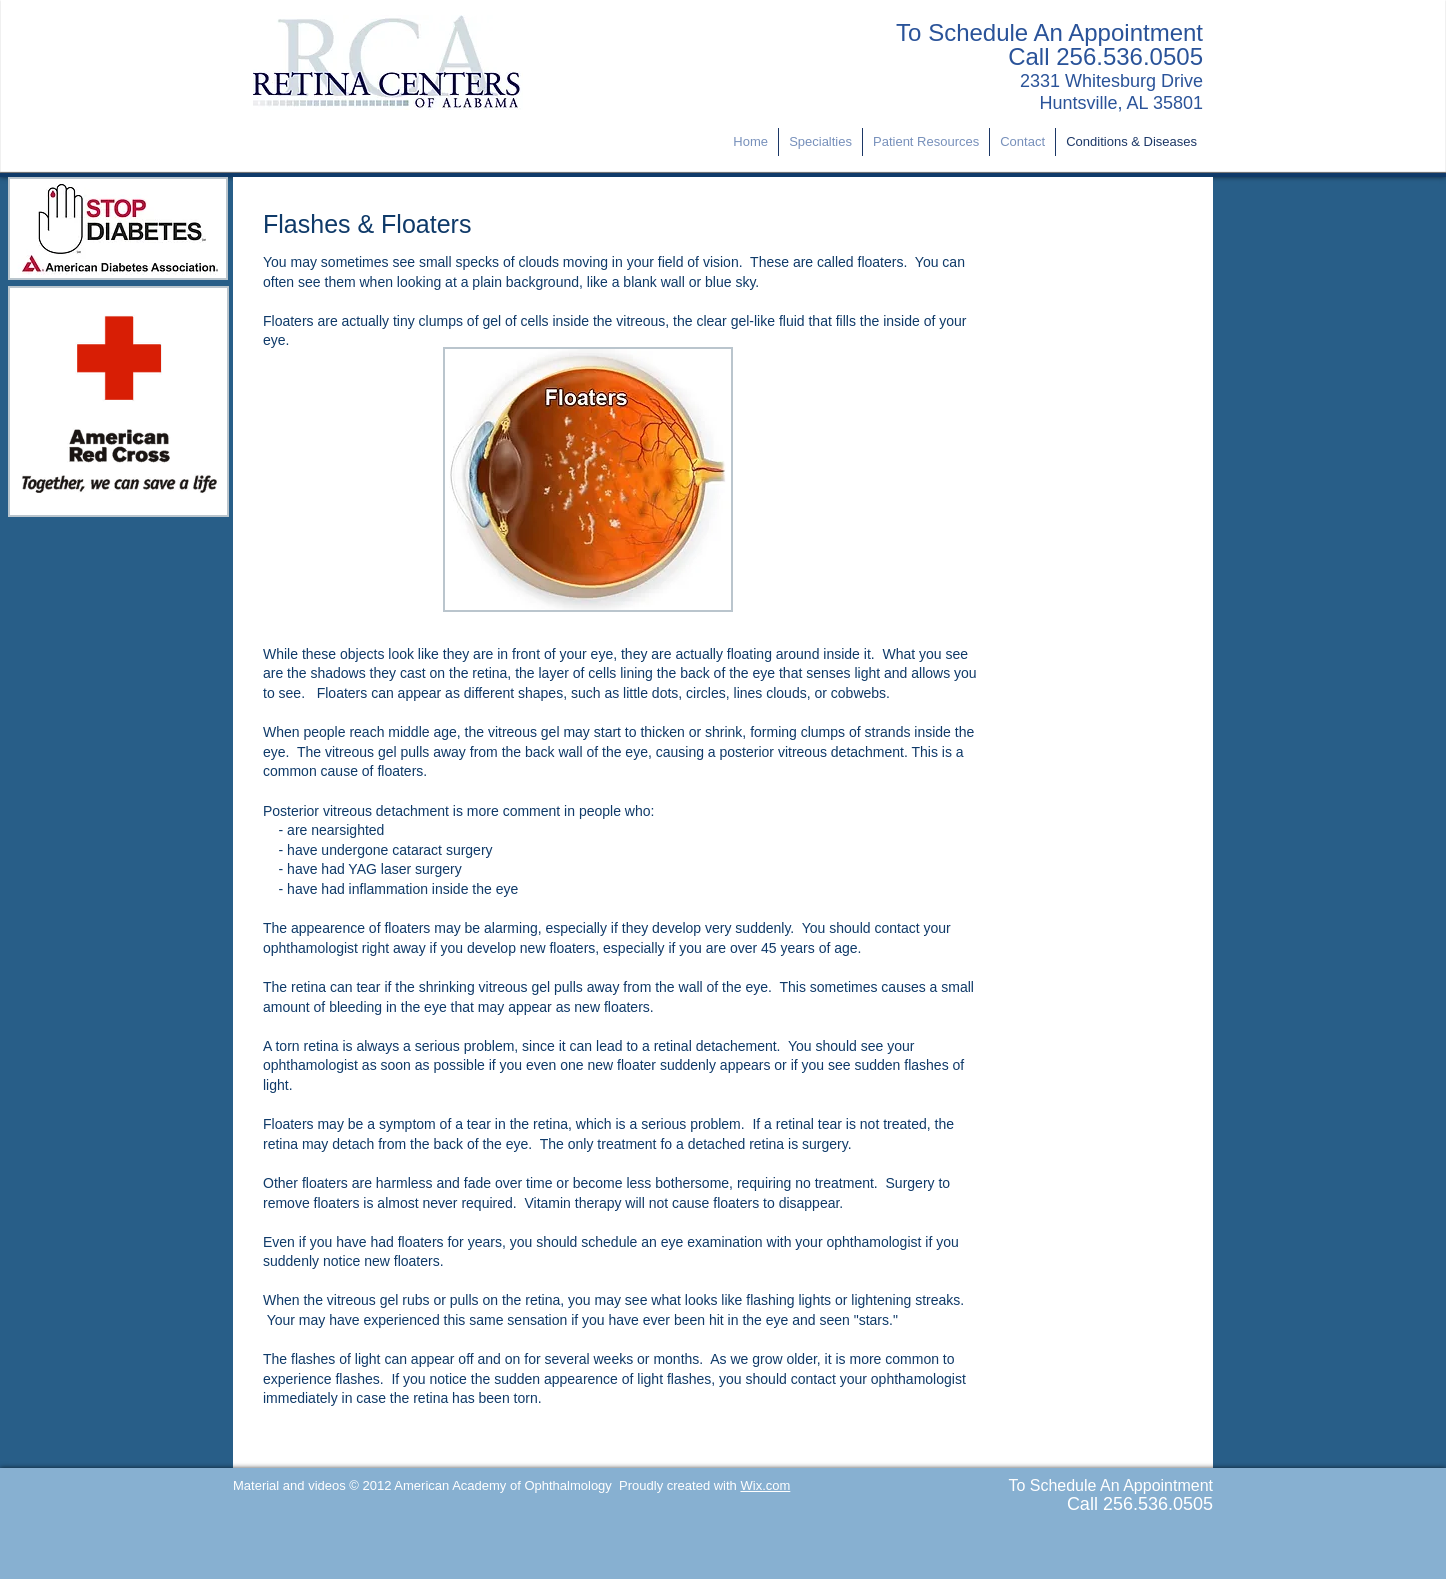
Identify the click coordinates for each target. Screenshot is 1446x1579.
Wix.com (765, 1485)
